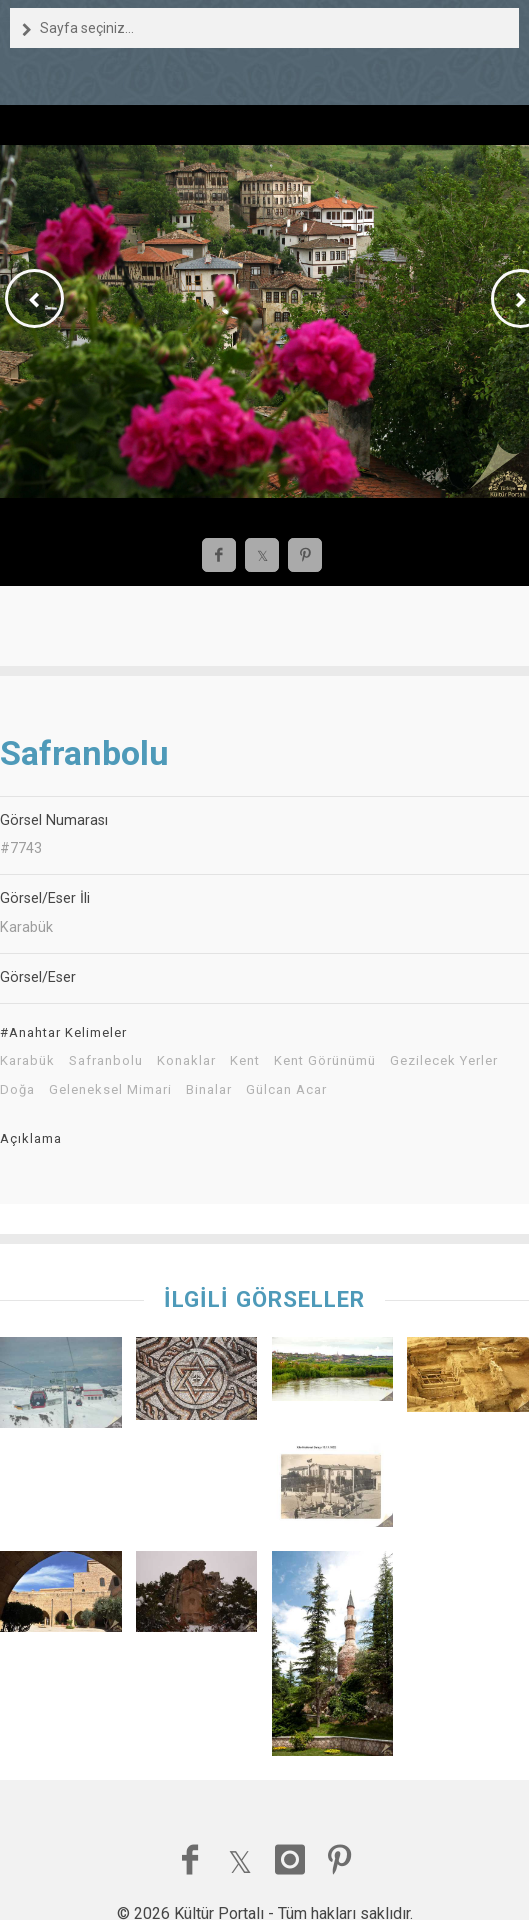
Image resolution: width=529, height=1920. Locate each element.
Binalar (209, 1090)
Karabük (27, 1061)
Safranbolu (106, 1061)
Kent (245, 1061)
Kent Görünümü (325, 1061)
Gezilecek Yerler (444, 1061)
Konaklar (186, 1061)
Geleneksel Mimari (110, 1090)
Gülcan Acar (286, 1090)
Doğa (17, 1090)
